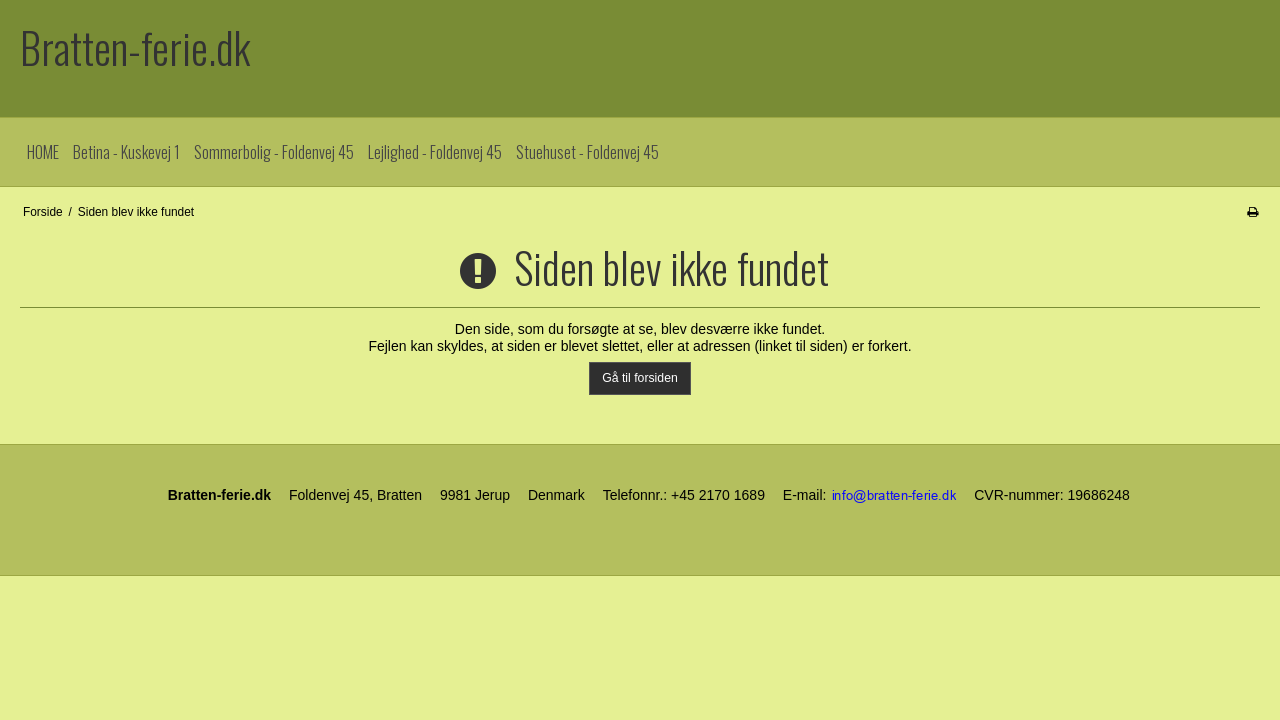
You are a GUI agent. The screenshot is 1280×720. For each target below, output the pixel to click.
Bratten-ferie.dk (135, 47)
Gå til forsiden (640, 378)
